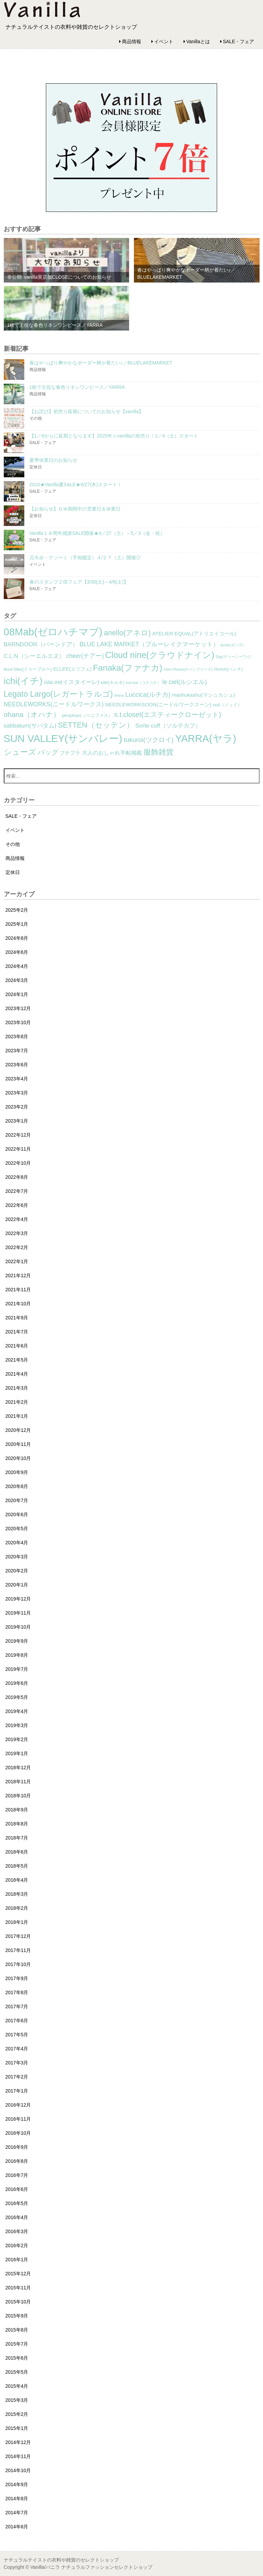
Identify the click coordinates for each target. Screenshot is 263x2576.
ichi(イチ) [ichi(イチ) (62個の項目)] (23, 681)
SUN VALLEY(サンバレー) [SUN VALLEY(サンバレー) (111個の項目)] (63, 738)
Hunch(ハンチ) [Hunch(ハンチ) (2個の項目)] (228, 669)
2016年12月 (18, 2105)
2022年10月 (18, 1163)
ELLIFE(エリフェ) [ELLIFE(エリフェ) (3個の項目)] (72, 669)
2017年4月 (16, 2048)
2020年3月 (16, 1556)
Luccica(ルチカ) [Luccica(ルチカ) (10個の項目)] (148, 694)
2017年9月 (16, 1978)
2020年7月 (16, 1500)
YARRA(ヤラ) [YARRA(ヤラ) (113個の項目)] (205, 738)
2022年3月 (16, 1233)
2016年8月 (16, 2161)
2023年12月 (18, 1008)
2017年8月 (16, 1992)
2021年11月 (18, 1289)
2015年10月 (18, 2301)
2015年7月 (16, 2344)
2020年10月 (18, 1458)
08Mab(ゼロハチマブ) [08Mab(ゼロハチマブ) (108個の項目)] (53, 631)
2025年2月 (16, 910)
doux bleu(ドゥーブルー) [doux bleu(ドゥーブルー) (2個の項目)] (28, 669)
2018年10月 (18, 1795)
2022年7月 (16, 1191)
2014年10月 (18, 2470)
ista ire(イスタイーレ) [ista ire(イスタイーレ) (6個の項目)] (72, 682)
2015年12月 (18, 2273)
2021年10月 (18, 1303)
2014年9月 (16, 2484)
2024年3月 (16, 980)
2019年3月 (16, 1725)
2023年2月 (16, 1107)
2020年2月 (16, 1570)
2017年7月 (16, 2006)
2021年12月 (18, 1275)
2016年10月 (18, 2133)
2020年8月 (16, 1486)
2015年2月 (16, 2414)
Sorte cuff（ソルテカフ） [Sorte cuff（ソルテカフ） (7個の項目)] (168, 725)
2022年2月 (16, 1247)
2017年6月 (16, 2020)
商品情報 (131, 41)
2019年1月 (16, 1753)
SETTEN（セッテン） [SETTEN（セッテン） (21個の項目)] (96, 725)
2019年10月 (18, 1627)
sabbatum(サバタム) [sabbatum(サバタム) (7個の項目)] (30, 725)
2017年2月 (16, 2077)
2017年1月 (16, 2091)
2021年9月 (16, 1317)
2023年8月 (16, 1036)
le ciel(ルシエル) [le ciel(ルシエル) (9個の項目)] (184, 682)
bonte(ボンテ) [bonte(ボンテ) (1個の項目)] (232, 645)
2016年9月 (16, 2147)
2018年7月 (16, 1838)
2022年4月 (16, 1219)
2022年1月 (16, 1261)
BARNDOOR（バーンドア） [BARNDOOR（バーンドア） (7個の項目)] (41, 644)
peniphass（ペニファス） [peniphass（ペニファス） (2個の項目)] (87, 715)
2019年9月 (16, 1641)
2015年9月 (16, 2316)
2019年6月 (16, 1683)
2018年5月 (16, 1866)
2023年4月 (16, 1078)
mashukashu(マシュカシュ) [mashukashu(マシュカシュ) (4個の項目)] (203, 695)
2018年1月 (16, 1922)
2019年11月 (18, 1613)
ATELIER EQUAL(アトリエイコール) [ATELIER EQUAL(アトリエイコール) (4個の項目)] (194, 633)
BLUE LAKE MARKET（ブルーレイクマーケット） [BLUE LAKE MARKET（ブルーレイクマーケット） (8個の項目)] (149, 644)
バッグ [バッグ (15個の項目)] (48, 752)
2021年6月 (16, 1346)
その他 (12, 844)
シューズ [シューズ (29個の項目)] (20, 751)
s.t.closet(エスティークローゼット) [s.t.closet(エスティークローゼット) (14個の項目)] (167, 714)
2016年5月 (16, 2203)
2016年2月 (16, 2245)
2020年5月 (16, 1528)
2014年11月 (18, 2456)
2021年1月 (16, 1416)
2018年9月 (16, 1809)
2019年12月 (18, 1599)
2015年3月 (16, 2400)
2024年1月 (16, 994)
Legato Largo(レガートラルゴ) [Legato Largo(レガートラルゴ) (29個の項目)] (58, 694)
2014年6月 (16, 2526)
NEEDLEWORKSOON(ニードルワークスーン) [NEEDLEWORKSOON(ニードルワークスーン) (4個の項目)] (158, 704)
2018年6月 (16, 1852)
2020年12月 (18, 1430)
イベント (163, 41)
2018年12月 (18, 1767)
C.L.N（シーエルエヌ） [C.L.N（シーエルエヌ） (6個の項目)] (34, 656)
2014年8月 (16, 2498)
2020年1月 (16, 1584)
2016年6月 (16, 2189)
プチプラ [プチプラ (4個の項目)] (70, 753)
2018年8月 (16, 1823)
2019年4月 (16, 1711)
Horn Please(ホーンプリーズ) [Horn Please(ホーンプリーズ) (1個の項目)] (188, 669)
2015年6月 (16, 2358)
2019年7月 (16, 1669)
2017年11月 (18, 1950)
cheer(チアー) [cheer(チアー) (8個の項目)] (85, 655)
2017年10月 (18, 1964)
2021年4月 (16, 1374)
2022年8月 (16, 1177)
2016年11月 (18, 2119)
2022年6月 (16, 1205)
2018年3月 (16, 1894)
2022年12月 (18, 1135)
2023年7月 (16, 1050)
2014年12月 (18, 2442)
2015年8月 (16, 2330)
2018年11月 (18, 1781)
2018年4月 (16, 1880)
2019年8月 (16, 1655)
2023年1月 (16, 1121)
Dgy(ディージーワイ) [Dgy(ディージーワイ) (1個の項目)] (233, 657)
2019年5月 (16, 1697)
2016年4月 (16, 2217)
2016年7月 (16, 2175)
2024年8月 (16, 938)
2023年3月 (16, 1092)
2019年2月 (16, 1739)
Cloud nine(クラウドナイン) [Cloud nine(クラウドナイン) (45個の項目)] (159, 655)
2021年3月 (16, 1388)
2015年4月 (16, 2386)
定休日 (12, 872)
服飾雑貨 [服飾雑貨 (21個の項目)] (158, 752)
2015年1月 (16, 2428)
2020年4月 (16, 1542)
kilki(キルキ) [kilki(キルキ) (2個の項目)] (112, 682)
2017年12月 (18, 1936)
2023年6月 (16, 1064)
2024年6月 (16, 952)
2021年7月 (16, 1331)
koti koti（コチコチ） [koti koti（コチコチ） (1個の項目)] (143, 683)
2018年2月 (16, 1908)
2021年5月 (16, 1360)
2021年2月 (16, 1402)
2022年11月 (18, 1149)
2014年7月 (16, 2512)
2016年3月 (16, 2231)
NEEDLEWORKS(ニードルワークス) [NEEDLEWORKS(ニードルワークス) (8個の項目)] (54, 704)
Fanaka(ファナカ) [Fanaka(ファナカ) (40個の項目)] (127, 667)
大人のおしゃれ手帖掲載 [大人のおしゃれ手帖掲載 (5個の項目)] (112, 753)
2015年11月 (18, 2287)
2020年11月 (18, 1444)
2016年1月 (16, 2259)
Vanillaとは (198, 41)
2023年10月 (18, 1022)
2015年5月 (16, 2372)
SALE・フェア (238, 41)
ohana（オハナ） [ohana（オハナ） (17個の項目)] (32, 714)
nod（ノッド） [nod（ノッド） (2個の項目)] (227, 705)
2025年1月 (16, 924)
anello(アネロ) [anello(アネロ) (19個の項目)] (127, 633)
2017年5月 (16, 2034)
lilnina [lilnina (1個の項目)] (119, 695)
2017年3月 (16, 2062)
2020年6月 (16, 1514)
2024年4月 (16, 966)
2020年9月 (16, 1472)
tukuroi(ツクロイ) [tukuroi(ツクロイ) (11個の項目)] (149, 739)
